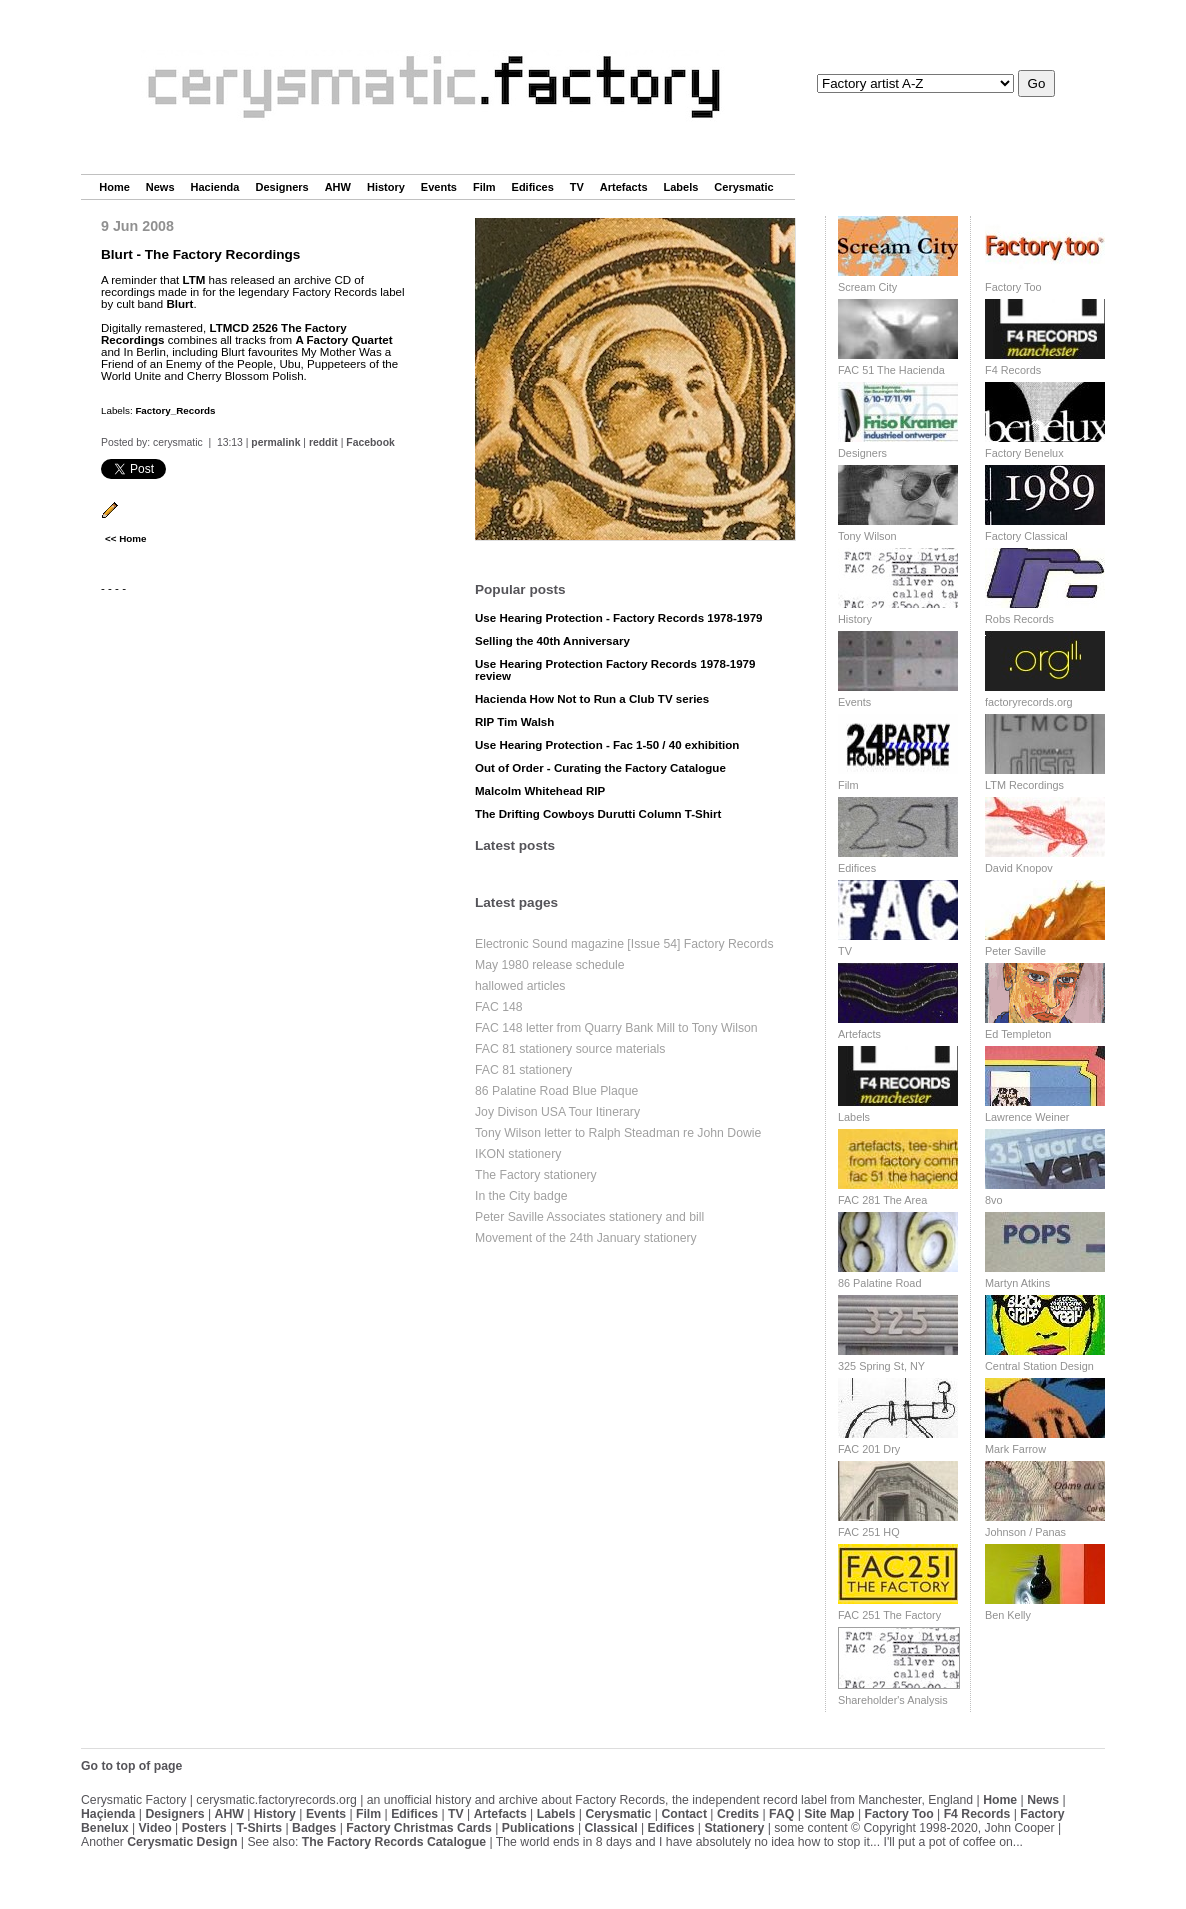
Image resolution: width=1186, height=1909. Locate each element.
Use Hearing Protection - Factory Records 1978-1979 (619, 618)
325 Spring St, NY (881, 1366)
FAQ (781, 1814)
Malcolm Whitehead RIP (540, 791)
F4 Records (1013, 370)
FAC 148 (499, 1007)
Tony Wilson (867, 536)
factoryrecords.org (1029, 702)
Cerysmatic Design (182, 1842)
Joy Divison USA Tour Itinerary (557, 1112)
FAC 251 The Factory (889, 1615)
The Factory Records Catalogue (394, 1842)
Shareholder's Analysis (893, 1700)
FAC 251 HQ (869, 1532)
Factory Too (1013, 287)
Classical (610, 1828)
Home (114, 187)
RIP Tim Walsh (514, 722)
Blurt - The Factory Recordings (200, 254)
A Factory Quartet (343, 340)
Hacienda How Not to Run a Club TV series (592, 699)
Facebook (370, 442)
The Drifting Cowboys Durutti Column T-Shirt (598, 814)
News (160, 187)
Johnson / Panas (1025, 1532)
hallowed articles (520, 986)
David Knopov (1019, 868)
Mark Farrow (1015, 1449)
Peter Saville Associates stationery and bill (589, 1217)
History (386, 187)
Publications (538, 1828)
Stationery (734, 1828)
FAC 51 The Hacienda (891, 370)
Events (439, 187)
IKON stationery (518, 1154)
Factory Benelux (1024, 453)
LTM (194, 280)
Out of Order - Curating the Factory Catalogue (600, 768)
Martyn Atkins (1017, 1283)
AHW (338, 187)
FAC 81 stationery (523, 1070)
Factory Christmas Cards (419, 1828)
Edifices (533, 187)
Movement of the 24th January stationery (586, 1238)
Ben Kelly (1008, 1615)
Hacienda (215, 187)
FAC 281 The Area (882, 1200)
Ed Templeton (1018, 1034)
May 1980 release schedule (550, 965)
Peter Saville (1015, 951)
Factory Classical (1026, 536)
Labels (681, 187)
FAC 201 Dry (869, 1449)
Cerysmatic (743, 187)
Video (155, 1828)
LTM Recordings (1024, 785)
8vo (994, 1200)
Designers (281, 187)
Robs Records (1019, 619)
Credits (738, 1814)
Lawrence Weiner (1027, 1117)
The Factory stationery (536, 1175)
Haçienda (108, 1814)
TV (577, 187)
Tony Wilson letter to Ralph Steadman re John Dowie (618, 1133)
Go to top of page (131, 1766)
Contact (684, 1814)
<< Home (125, 538)
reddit (323, 442)
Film (484, 187)
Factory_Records (175, 410)
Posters (204, 1828)
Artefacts (624, 187)
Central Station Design (1039, 1366)
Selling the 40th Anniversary (552, 641)
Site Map (829, 1814)
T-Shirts (260, 1828)
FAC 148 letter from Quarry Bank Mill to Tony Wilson (616, 1028)
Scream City (867, 287)
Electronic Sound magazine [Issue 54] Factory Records (624, 944)
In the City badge (521, 1196)
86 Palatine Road (879, 1283)
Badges (314, 1828)
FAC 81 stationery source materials (570, 1049)
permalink (275, 442)
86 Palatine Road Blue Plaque (556, 1091)
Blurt (179, 304)
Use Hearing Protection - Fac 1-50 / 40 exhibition (607, 745)
